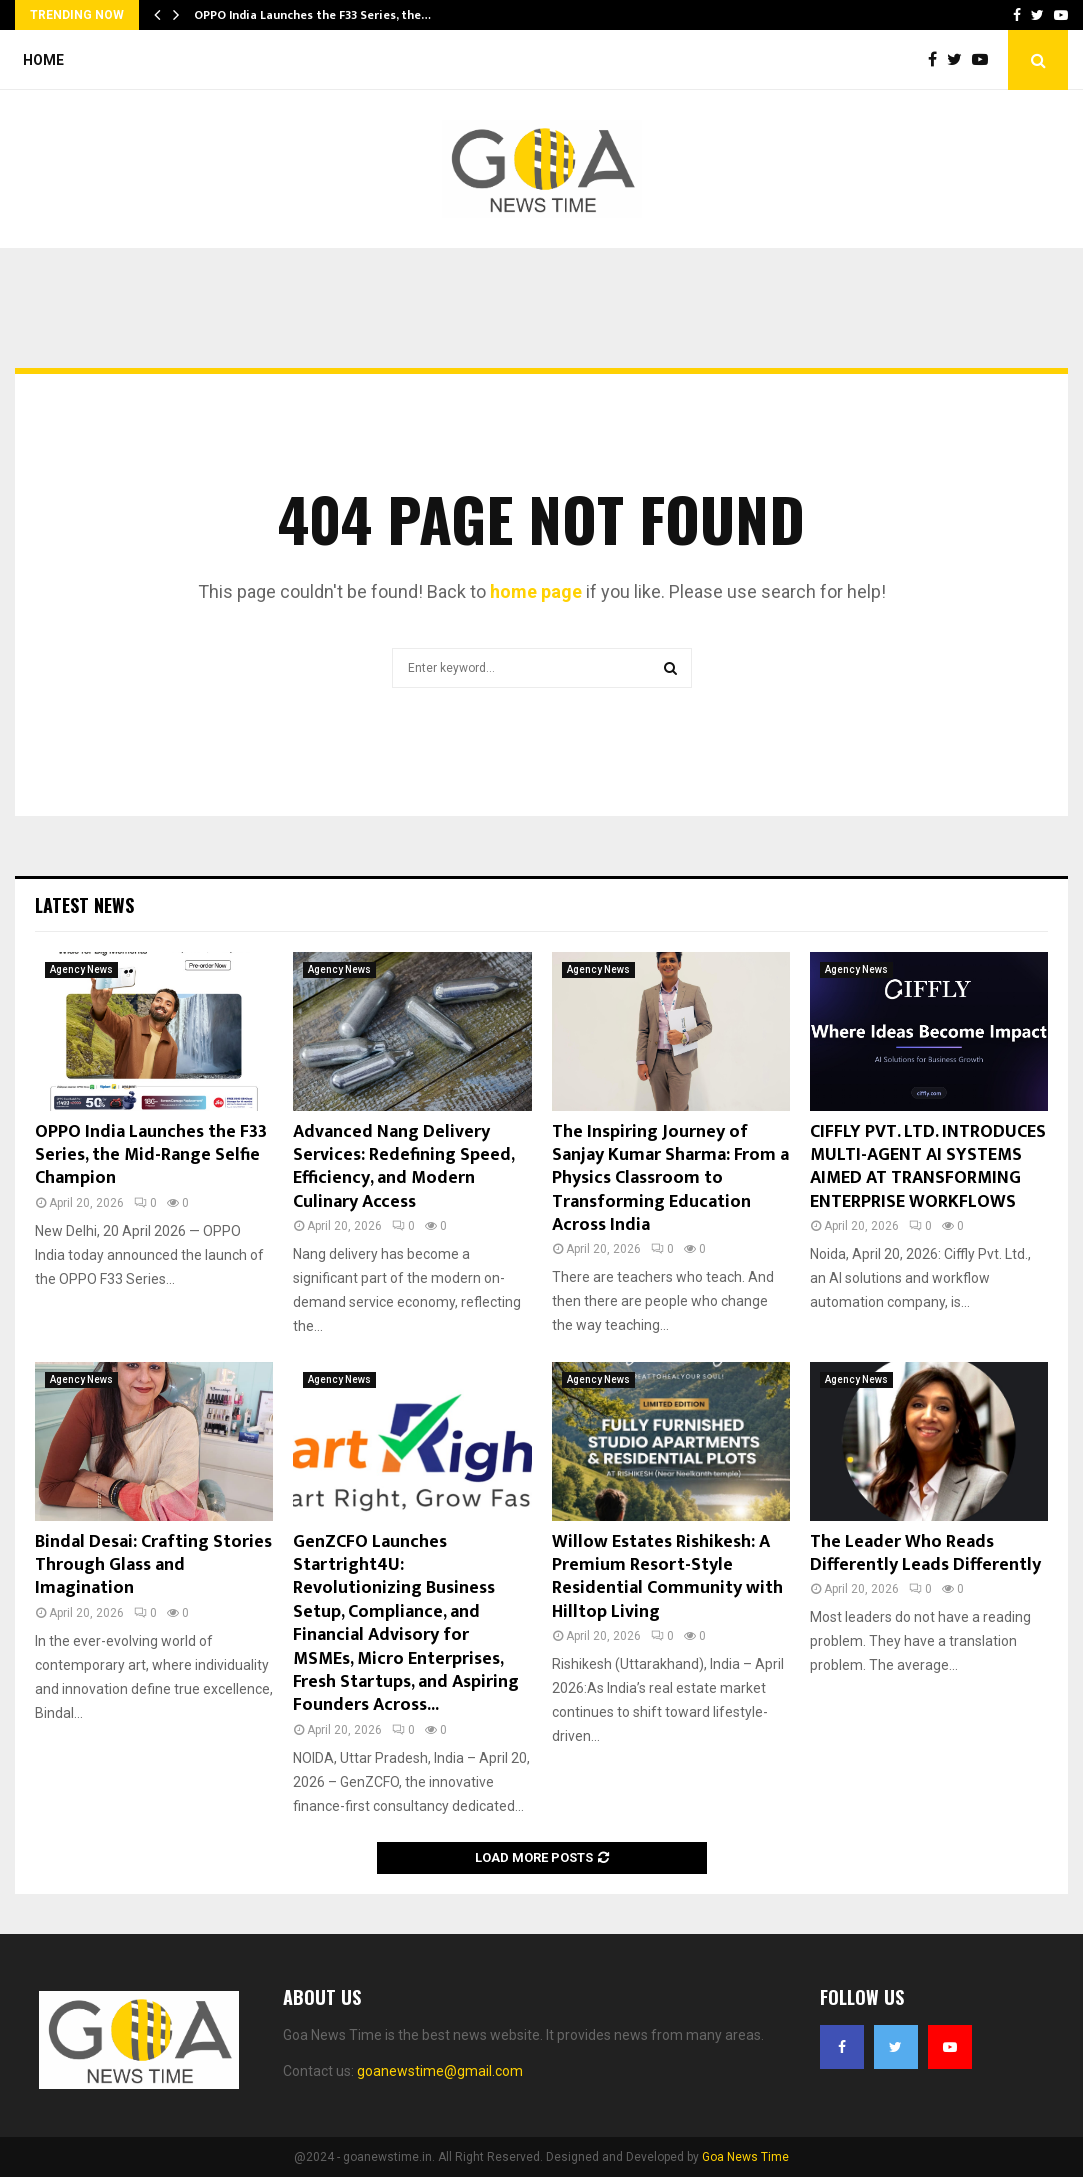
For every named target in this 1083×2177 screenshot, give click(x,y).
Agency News (81, 969)
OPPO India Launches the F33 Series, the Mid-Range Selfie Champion (151, 1155)
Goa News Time (745, 2157)
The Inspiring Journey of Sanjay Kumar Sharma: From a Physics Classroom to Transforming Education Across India (670, 1179)
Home (43, 60)
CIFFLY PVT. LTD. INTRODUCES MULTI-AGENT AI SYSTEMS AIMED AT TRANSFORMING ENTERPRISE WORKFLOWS (928, 1167)
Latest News (84, 905)
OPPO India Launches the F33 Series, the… (312, 15)
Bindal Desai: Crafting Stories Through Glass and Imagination (153, 1565)
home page (536, 591)
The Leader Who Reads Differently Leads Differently (925, 1553)
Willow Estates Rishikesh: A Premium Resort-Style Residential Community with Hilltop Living (667, 1577)
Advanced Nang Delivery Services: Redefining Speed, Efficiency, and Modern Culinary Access (403, 1167)
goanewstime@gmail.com (440, 2071)
